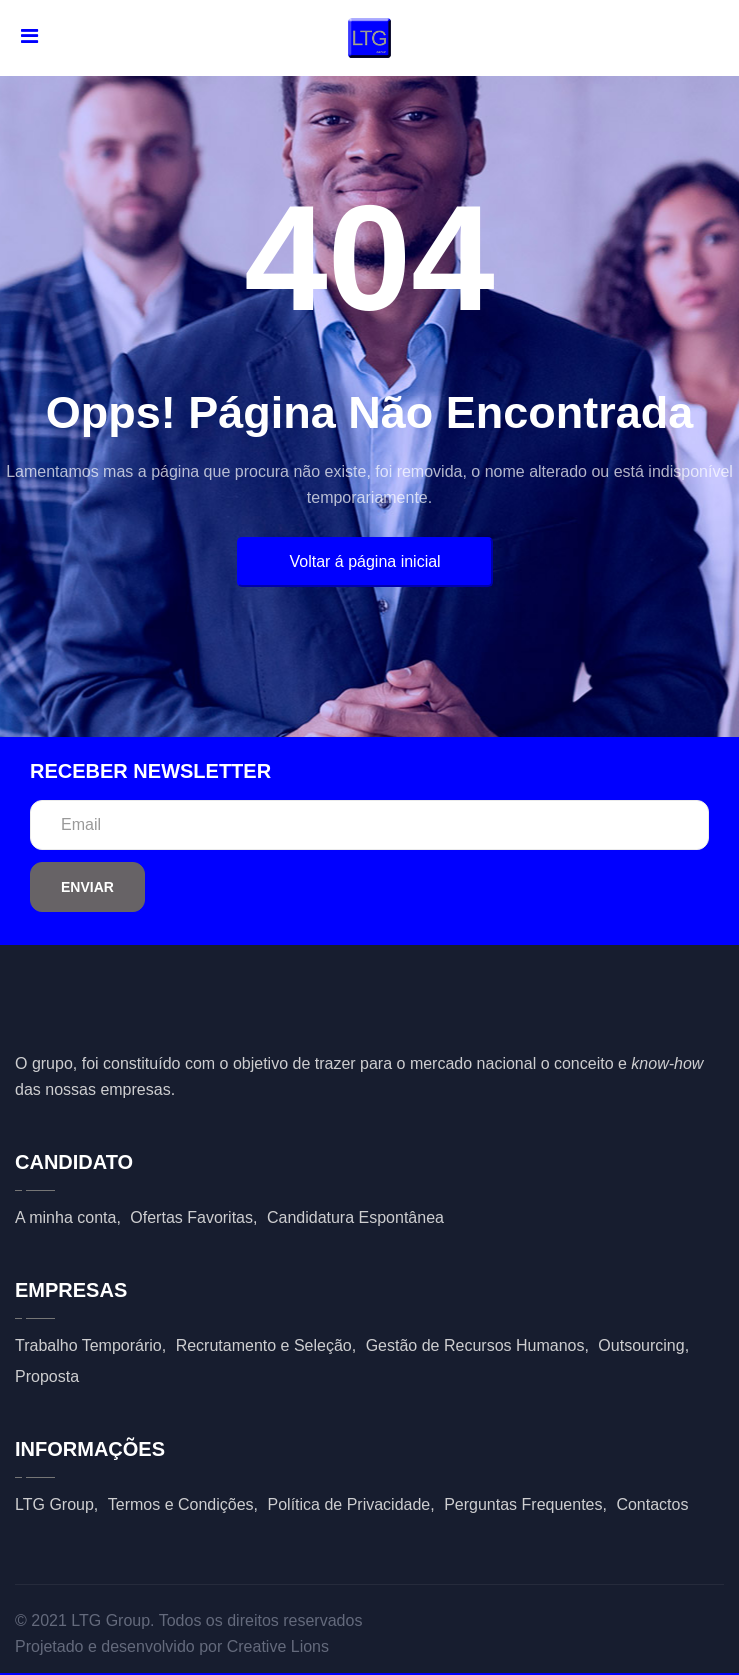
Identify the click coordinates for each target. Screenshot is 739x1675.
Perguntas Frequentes (523, 1504)
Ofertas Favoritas (191, 1217)
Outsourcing (641, 1345)
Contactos (652, 1504)
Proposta (47, 1376)
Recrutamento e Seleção (264, 1345)
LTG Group (54, 1504)
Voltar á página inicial (364, 561)
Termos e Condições (181, 1504)
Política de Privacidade (349, 1504)
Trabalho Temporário (88, 1345)
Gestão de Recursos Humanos (475, 1345)
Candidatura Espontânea (355, 1217)
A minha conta (65, 1217)
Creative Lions (278, 1646)
